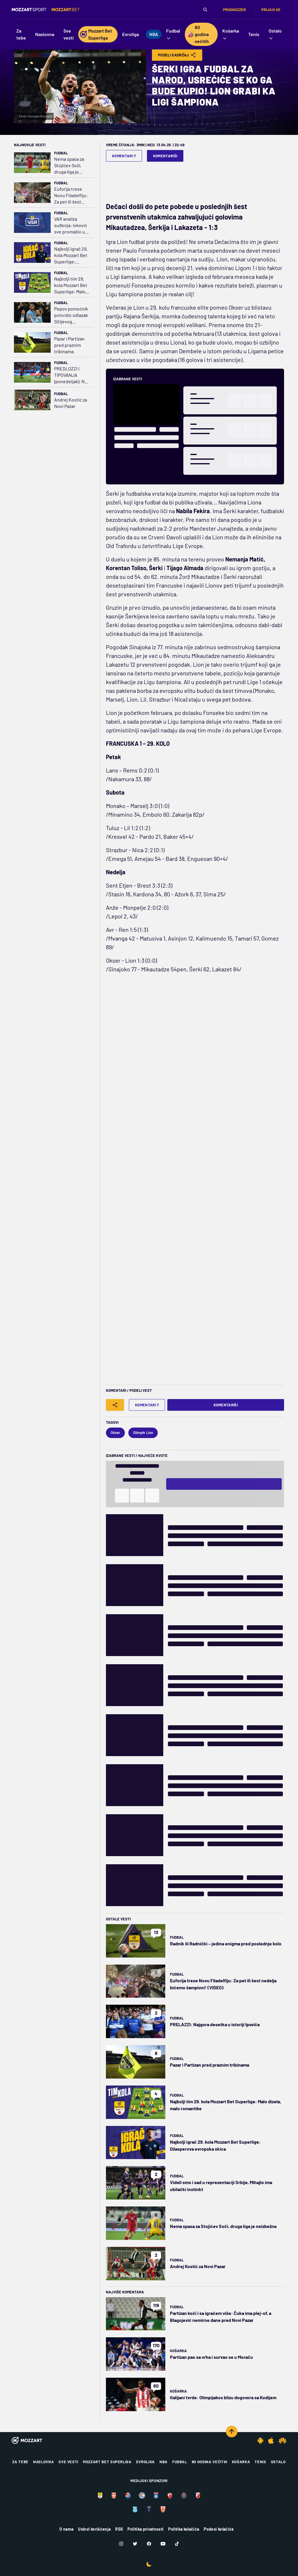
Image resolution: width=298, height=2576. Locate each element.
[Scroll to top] (231, 2431)
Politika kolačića (183, 2529)
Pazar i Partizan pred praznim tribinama (69, 345)
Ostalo (278, 2461)
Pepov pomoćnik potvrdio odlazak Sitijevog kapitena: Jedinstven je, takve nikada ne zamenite (71, 315)
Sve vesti (68, 2461)
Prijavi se (271, 9)
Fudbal (61, 153)
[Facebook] (149, 2543)
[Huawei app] (282, 2440)
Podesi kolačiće (219, 2529)
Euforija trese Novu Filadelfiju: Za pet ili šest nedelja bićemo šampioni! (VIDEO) (72, 195)
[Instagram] (121, 2543)
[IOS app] (271, 2440)
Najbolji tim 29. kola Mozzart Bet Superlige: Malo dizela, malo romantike (70, 285)
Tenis (260, 2461)
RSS (119, 2529)
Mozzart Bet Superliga (107, 2461)
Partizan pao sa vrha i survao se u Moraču (211, 2357)
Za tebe (20, 2461)
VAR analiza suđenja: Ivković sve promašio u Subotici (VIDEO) (70, 225)
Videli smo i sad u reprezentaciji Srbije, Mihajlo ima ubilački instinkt (221, 2185)
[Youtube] (163, 2543)
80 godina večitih (209, 2461)
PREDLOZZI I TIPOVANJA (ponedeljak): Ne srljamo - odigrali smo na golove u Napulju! (71, 375)
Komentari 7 (124, 156)
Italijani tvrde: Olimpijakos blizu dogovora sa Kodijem (223, 2397)
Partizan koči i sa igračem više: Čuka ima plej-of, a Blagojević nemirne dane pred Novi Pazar (220, 2316)
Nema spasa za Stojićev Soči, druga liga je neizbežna (69, 165)
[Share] (115, 1405)
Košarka (178, 2350)
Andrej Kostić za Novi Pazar (70, 403)
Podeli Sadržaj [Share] (177, 55)
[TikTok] (177, 2543)
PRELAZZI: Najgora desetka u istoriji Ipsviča (215, 2024)
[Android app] (260, 2440)
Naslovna (43, 2461)
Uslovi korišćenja (94, 2529)
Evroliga (145, 2461)
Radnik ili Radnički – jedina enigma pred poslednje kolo (225, 1943)
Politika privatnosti (145, 2529)
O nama (66, 2529)
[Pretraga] (205, 9)
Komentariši (165, 156)
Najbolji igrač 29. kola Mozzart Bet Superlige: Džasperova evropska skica (71, 255)
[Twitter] (135, 2543)
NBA (163, 2461)
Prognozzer (234, 9)
